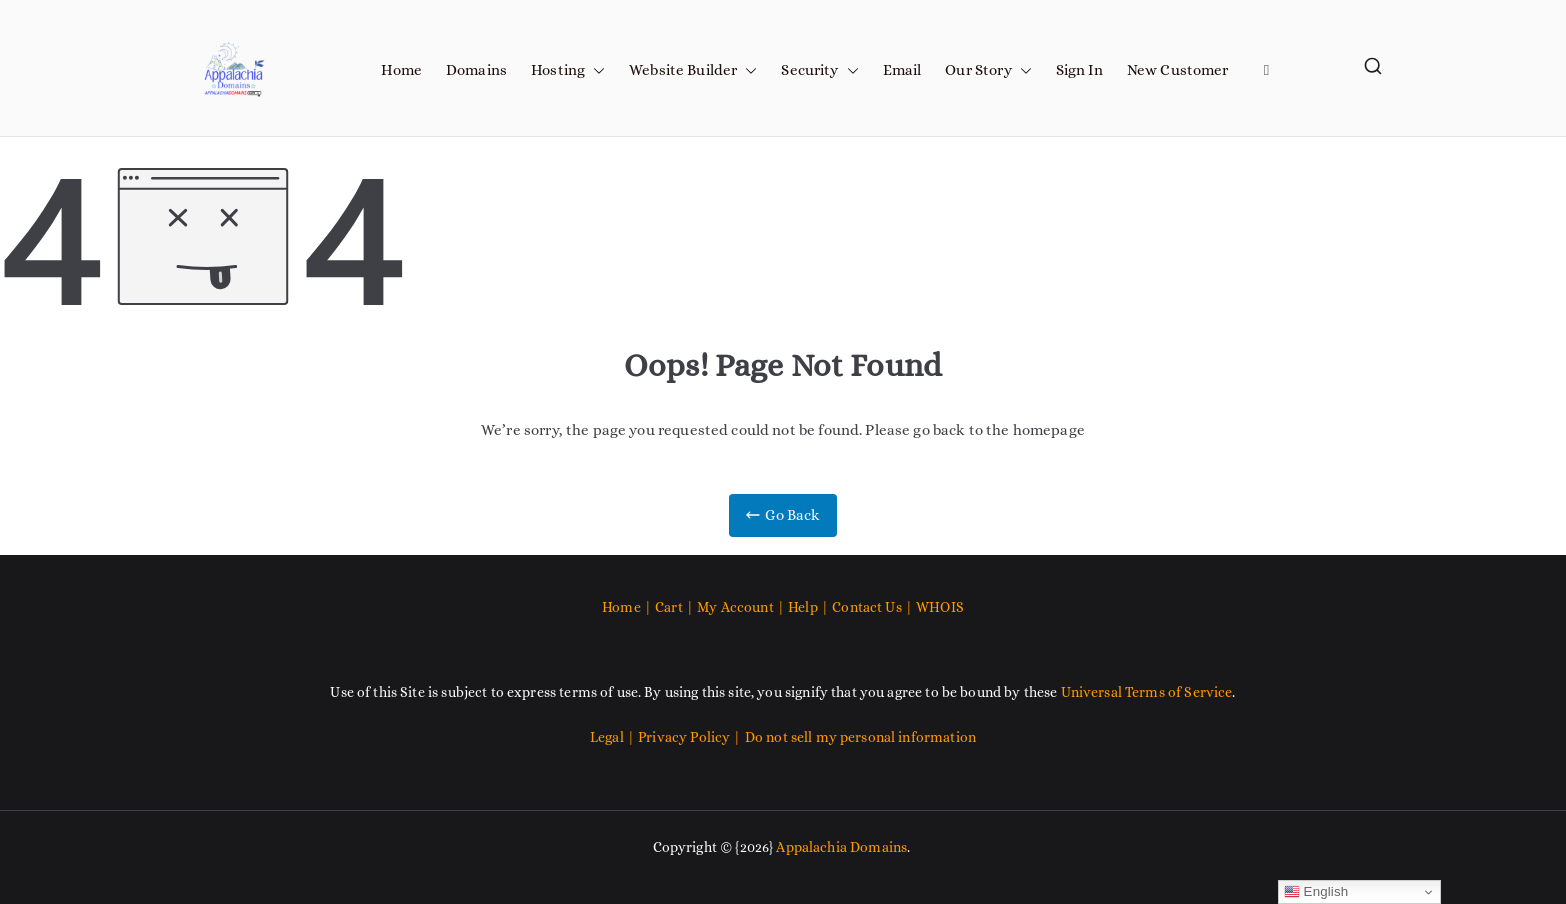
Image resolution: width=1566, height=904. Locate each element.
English (1316, 892)
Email (902, 70)
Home (401, 70)
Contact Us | (872, 607)
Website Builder (693, 70)
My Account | (742, 607)
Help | (810, 607)
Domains (476, 70)
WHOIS (940, 607)
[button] (595, 70)
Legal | (614, 737)
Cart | (676, 607)
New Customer (1178, 70)
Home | (628, 607)
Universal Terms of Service (1147, 692)
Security (819, 70)
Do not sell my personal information (860, 737)
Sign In (1079, 70)
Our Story (988, 70)
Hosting (568, 70)
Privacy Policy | (691, 737)
